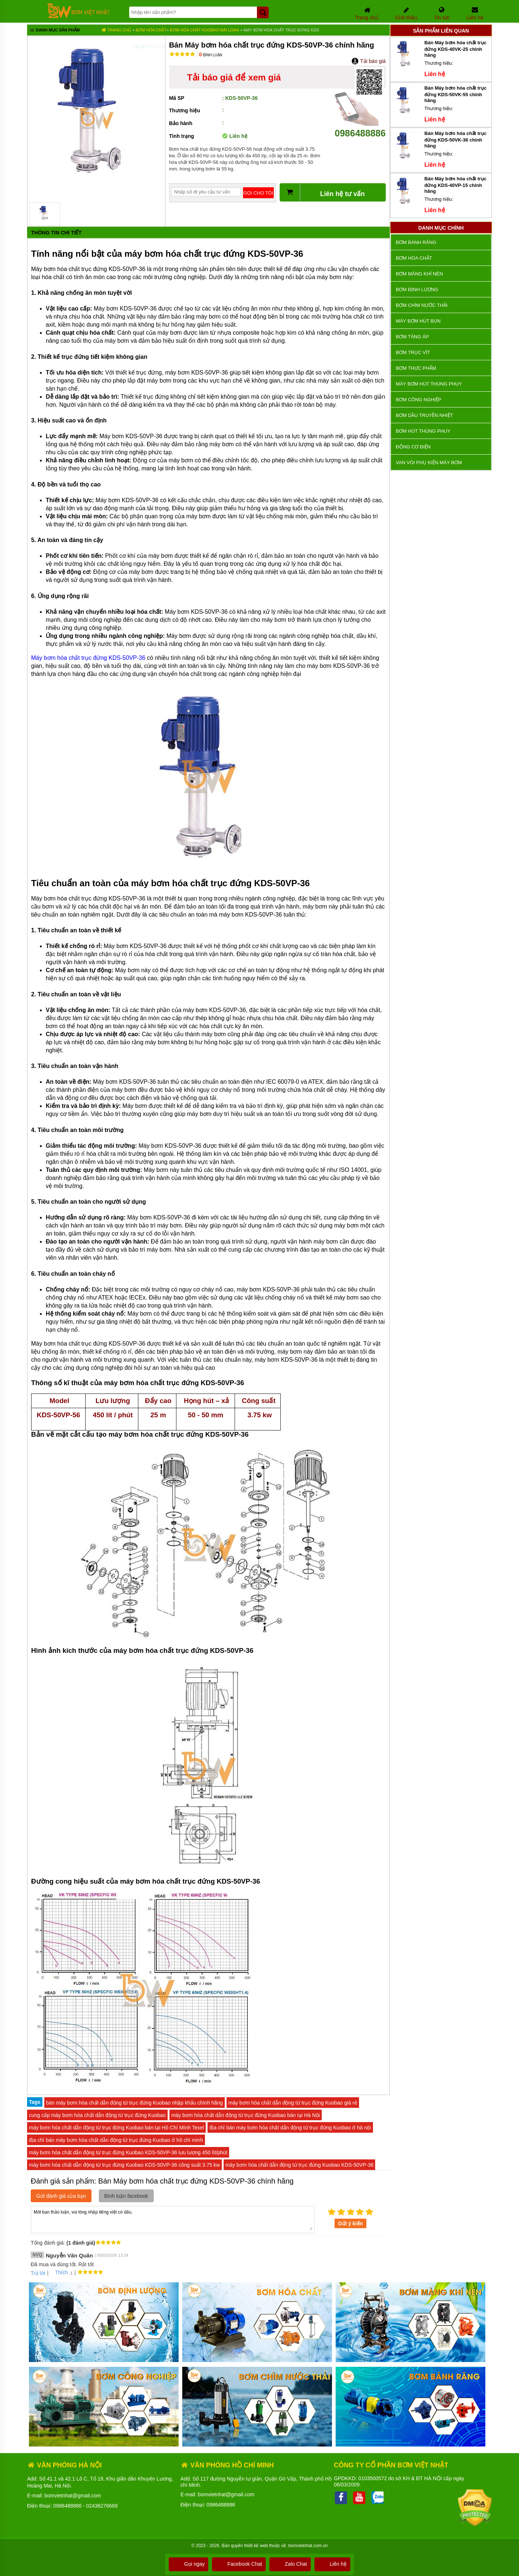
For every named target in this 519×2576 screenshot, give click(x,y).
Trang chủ (116, 30)
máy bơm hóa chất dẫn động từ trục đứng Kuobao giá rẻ (292, 2103)
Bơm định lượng (417, 289)
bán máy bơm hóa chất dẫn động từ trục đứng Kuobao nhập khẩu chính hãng (134, 2103)
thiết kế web (256, 2545)
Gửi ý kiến (350, 2223)
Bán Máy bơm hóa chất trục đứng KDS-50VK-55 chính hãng (456, 94)
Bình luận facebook (126, 2196)
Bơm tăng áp (412, 336)
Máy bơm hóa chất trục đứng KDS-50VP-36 (88, 658)
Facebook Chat (239, 2564)
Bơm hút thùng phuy (423, 431)
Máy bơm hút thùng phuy (429, 384)
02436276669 (102, 2506)
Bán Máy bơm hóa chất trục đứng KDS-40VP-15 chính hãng (456, 185)
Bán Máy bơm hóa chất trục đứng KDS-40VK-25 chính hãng (456, 49)
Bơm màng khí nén (419, 274)
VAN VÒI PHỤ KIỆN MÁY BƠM (429, 462)
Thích (59, 2272)
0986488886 (360, 127)
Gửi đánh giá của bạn (61, 2196)
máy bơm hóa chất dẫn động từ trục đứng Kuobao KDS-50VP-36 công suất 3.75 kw (124, 2165)
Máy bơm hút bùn (418, 321)
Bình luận (210, 55)
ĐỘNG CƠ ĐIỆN (413, 447)
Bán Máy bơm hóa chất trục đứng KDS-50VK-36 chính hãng (456, 139)
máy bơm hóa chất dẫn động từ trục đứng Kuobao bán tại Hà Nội (245, 2115)
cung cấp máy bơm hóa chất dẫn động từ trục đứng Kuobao (97, 2115)
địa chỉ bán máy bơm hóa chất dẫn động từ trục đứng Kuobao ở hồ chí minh (116, 2140)
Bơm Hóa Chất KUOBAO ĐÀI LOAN (205, 30)
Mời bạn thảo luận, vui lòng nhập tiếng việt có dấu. (173, 2219)
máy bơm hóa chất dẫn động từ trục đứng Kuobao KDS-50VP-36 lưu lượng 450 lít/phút (128, 2152)
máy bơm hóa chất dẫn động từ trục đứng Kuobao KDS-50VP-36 (299, 2165)
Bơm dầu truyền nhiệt (424, 415)
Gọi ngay (188, 2564)
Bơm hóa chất (151, 30)
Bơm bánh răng (416, 242)
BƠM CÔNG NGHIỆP (418, 399)
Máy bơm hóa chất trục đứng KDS (281, 30)
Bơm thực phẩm (416, 368)
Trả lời (38, 2273)
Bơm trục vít (413, 352)
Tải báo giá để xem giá (234, 77)
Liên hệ (332, 2564)
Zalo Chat (290, 2564)
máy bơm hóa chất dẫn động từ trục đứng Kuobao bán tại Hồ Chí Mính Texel (116, 2128)
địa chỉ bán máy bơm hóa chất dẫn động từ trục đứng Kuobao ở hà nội (290, 2128)
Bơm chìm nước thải (422, 305)
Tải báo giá (368, 61)
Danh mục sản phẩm (54, 31)
